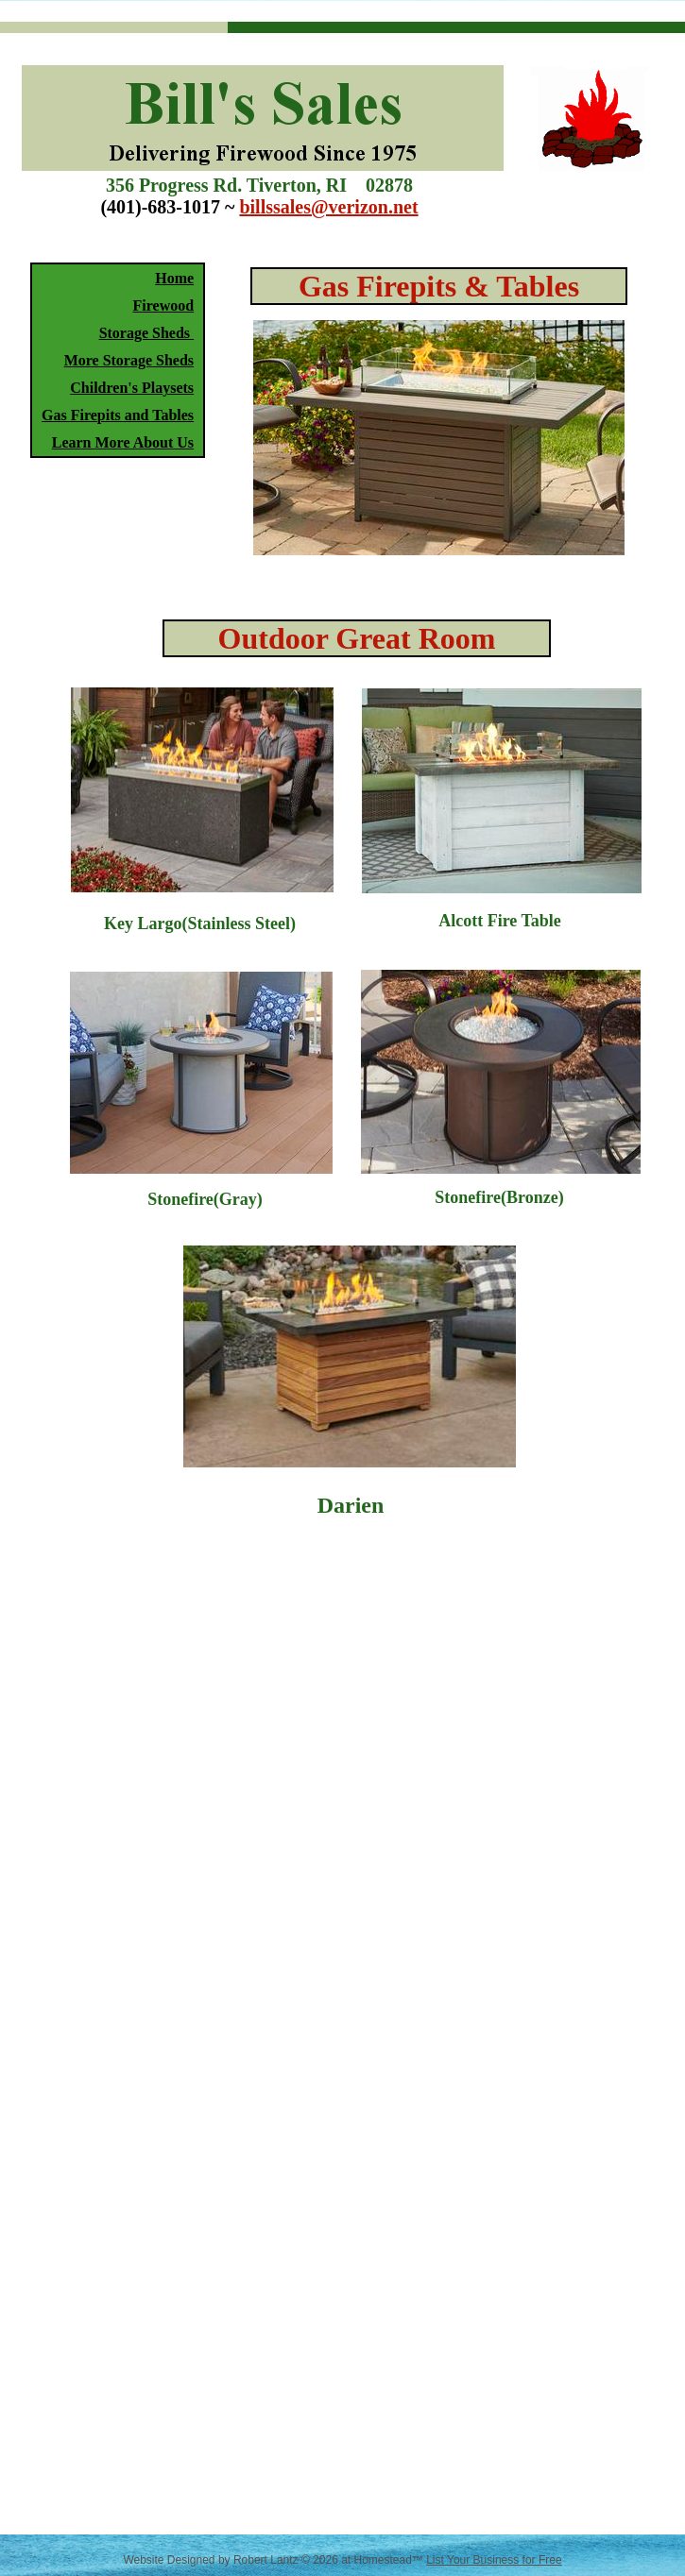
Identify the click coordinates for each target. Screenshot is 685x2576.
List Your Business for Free (493, 2560)
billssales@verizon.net (328, 206)
